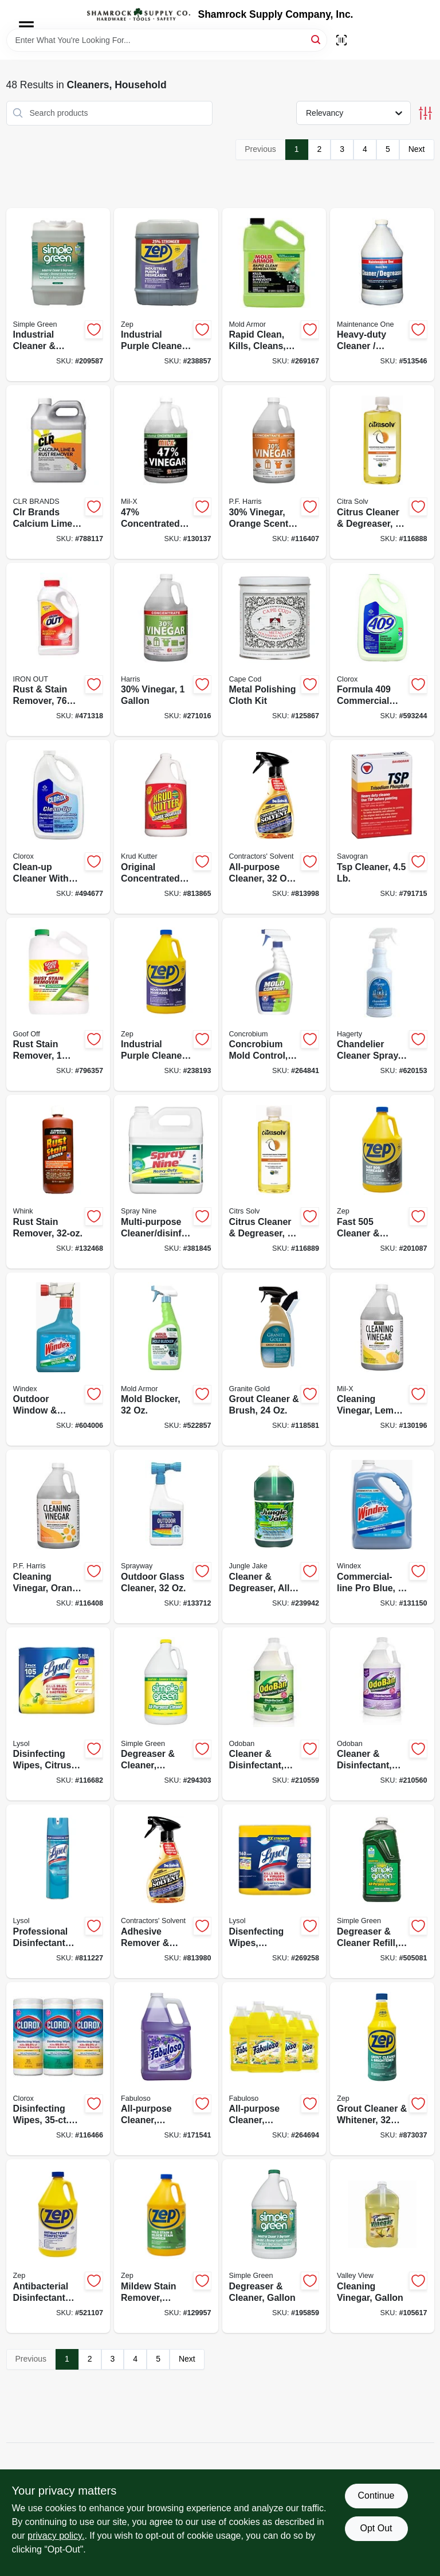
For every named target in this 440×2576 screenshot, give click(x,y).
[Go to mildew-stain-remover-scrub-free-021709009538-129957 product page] (166, 2246)
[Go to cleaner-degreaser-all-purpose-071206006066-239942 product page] (274, 1536)
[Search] (316, 39)
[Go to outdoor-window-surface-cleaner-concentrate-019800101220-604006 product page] (58, 1359)
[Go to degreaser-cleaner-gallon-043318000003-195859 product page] (274, 2246)
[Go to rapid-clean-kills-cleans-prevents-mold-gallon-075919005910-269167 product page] (274, 295)
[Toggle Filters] (425, 113)
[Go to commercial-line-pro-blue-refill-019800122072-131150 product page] (382, 1536)
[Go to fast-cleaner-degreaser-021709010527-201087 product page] (382, 1182)
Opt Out (376, 2528)
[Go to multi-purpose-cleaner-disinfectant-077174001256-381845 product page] (166, 1182)
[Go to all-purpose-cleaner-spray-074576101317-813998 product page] (274, 827)
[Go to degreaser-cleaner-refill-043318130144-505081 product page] (382, 1891)
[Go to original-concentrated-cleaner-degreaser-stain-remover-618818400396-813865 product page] (166, 827)
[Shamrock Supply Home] (138, 14)
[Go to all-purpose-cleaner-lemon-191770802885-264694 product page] (274, 2069)
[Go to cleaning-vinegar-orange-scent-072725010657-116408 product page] (58, 1536)
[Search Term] (166, 40)
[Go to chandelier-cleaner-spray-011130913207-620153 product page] (382, 1004)
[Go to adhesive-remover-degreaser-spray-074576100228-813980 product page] (166, 1891)
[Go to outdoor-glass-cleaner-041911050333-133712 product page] (166, 1536)
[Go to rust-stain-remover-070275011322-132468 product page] (58, 1182)
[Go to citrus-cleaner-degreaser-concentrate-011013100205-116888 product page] (382, 472)
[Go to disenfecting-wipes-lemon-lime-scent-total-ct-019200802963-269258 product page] (274, 1891)
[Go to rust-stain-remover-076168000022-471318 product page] (58, 650)
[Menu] (26, 26)
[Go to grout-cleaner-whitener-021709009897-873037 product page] (382, 2069)
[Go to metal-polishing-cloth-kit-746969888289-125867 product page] (274, 650)
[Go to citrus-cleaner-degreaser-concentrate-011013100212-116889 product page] (274, 1182)
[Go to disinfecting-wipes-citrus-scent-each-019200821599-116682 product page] (58, 1714)
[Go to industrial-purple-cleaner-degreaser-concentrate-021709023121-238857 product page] (166, 295)
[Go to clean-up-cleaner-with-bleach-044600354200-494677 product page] (58, 827)
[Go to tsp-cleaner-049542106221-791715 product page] (382, 827)
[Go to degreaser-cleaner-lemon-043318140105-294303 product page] (166, 1714)
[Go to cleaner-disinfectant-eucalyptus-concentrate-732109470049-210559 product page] (274, 1714)
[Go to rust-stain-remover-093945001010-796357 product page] (58, 1004)
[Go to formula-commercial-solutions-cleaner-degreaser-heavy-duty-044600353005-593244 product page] (382, 650)
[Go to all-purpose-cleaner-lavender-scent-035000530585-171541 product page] (166, 2069)
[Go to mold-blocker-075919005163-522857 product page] (166, 1359)
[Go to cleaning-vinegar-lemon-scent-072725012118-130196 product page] (382, 1359)
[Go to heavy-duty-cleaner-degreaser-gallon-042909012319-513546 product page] (382, 295)
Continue (376, 2495)
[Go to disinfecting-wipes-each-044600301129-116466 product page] (58, 2069)
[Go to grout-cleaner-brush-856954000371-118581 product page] (274, 1359)
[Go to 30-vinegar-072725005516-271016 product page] (166, 650)
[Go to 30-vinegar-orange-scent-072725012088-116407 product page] (274, 472)
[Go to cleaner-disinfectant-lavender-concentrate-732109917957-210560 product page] (382, 1714)
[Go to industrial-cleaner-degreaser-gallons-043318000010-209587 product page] (58, 295)
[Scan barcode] (341, 40)
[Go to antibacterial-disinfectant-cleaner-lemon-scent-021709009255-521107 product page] (58, 2246)
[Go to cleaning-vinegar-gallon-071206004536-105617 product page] (382, 2246)
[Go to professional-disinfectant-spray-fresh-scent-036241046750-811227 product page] (58, 1891)
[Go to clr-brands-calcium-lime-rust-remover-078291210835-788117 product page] (58, 472)
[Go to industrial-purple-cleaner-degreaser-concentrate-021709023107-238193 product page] (166, 1004)
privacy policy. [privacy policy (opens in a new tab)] (56, 2535)
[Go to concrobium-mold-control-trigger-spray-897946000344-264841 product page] (274, 1004)
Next (416, 149)
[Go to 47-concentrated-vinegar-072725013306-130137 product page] (166, 472)
